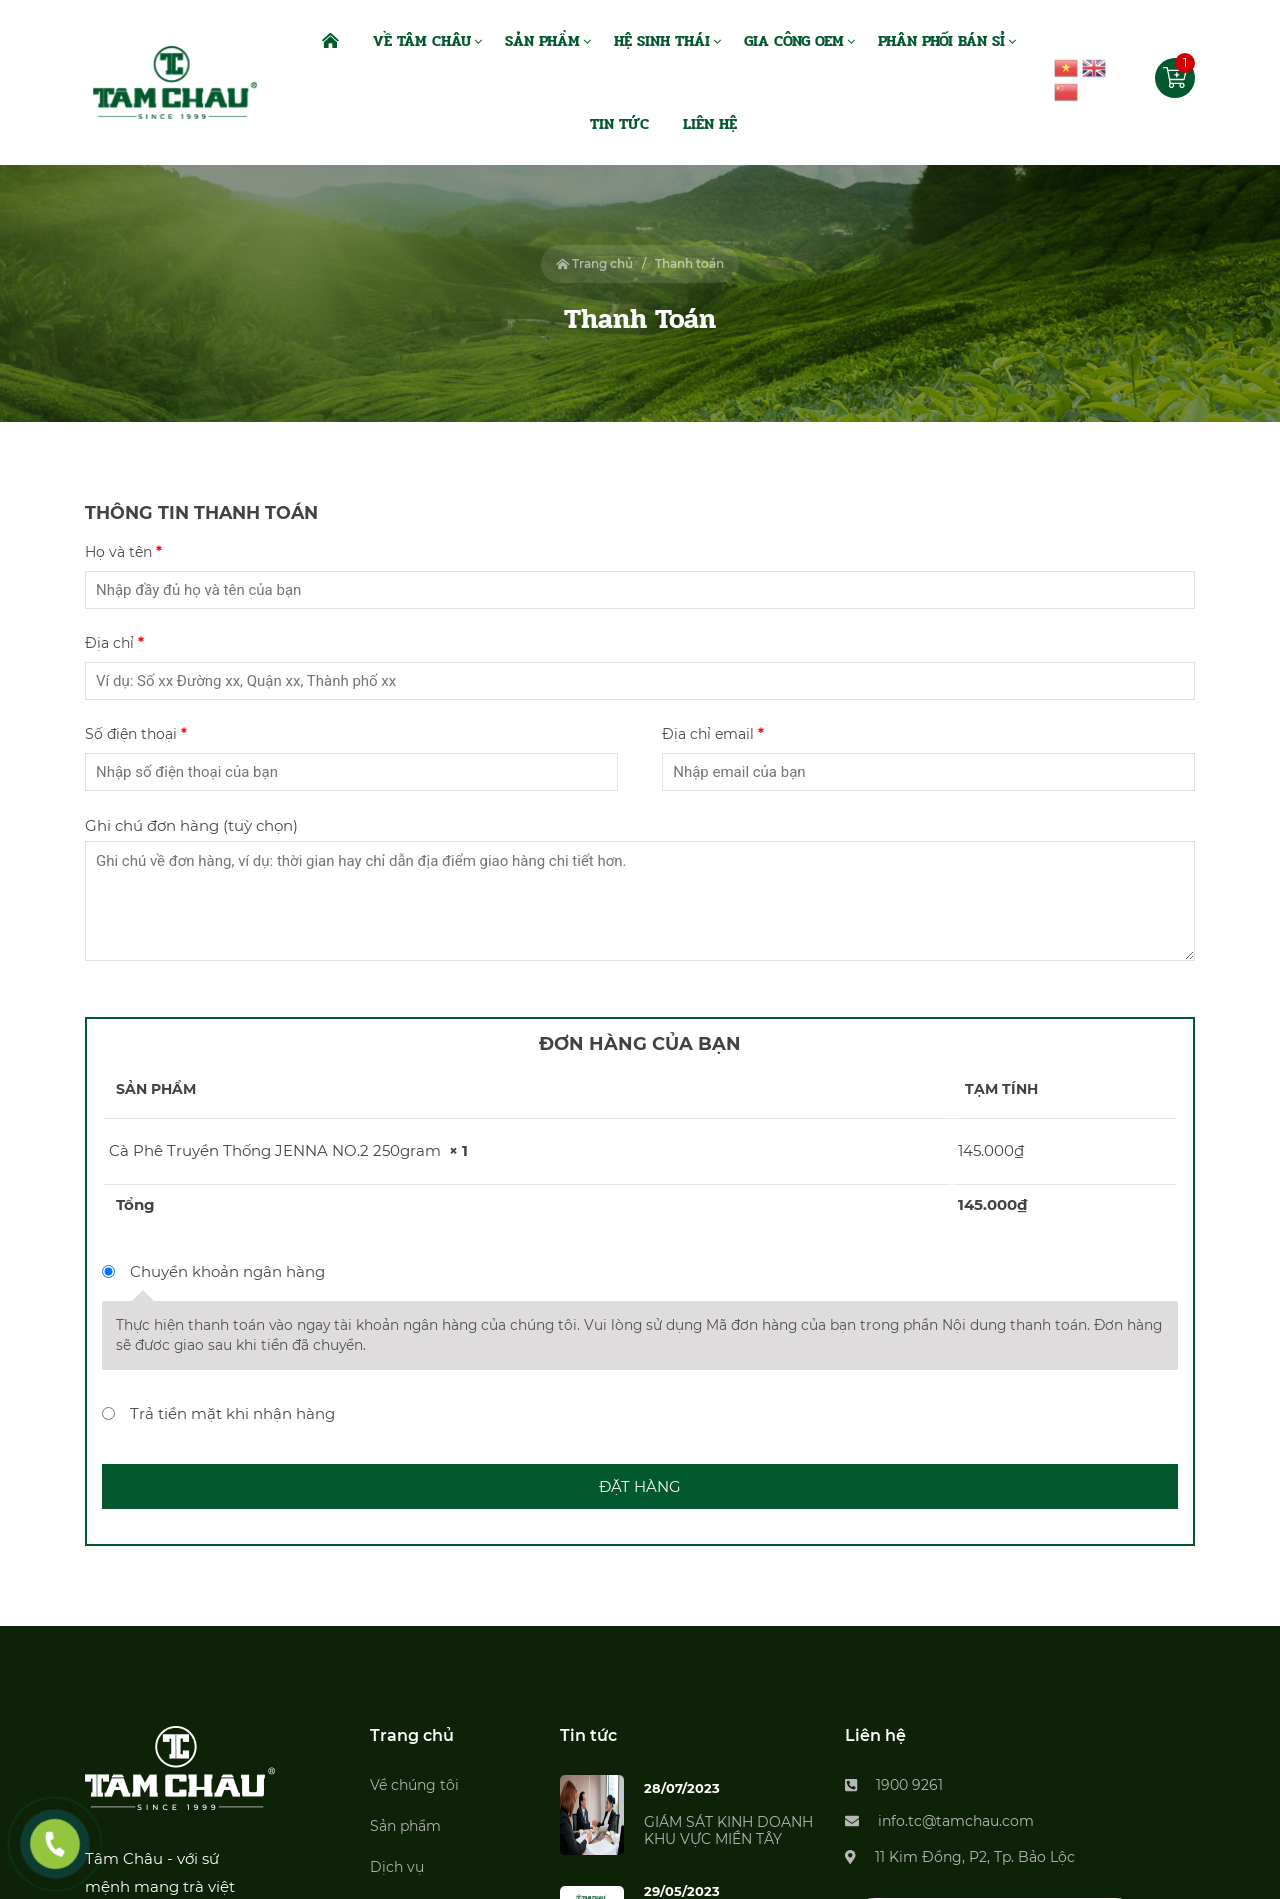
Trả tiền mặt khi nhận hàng (232, 1413)
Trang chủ (595, 263)
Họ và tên (123, 552)
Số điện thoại (135, 734)
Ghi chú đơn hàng (191, 825)
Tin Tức (619, 124)
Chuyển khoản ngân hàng (227, 1271)
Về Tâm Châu (422, 41)
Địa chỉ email (712, 734)
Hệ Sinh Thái (662, 41)
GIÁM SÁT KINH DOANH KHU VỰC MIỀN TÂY (728, 1830)
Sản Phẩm (542, 41)
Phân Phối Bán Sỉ (941, 41)
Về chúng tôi (414, 1785)
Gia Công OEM (794, 41)
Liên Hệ (710, 124)
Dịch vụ (397, 1867)
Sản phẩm (405, 1826)
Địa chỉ (114, 643)
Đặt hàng (640, 1486)
